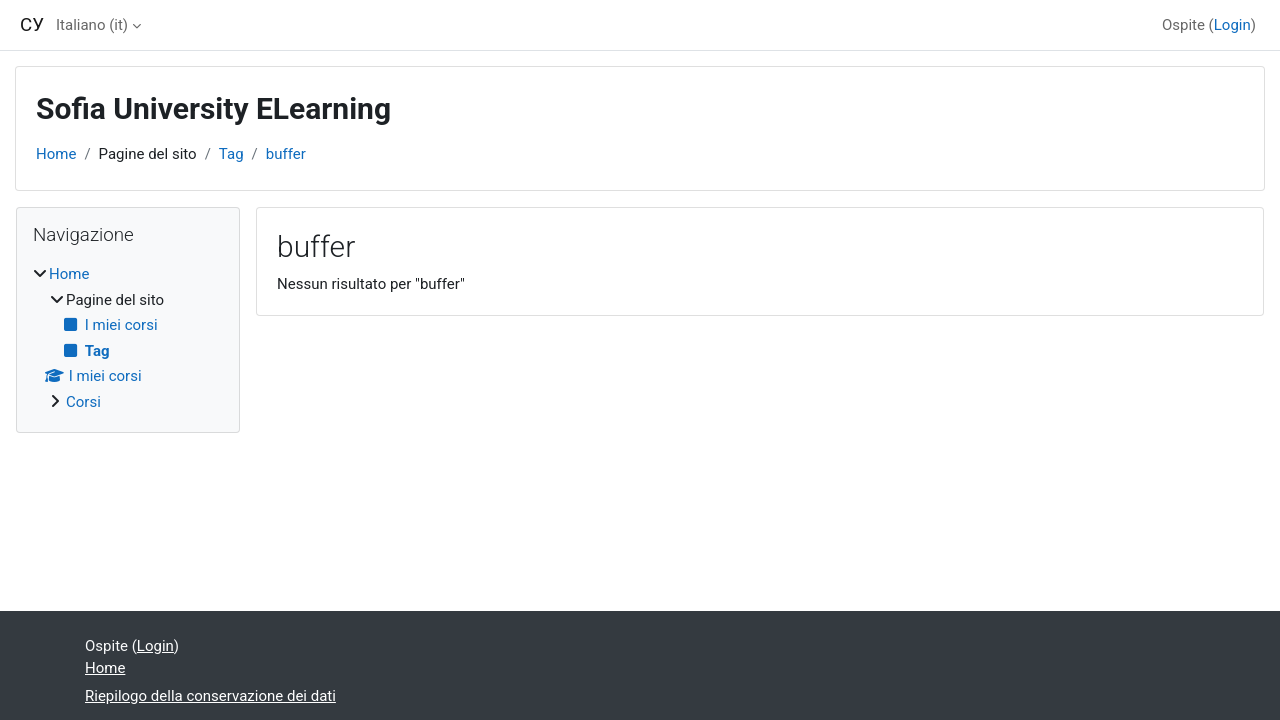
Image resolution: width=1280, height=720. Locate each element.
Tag (231, 154)
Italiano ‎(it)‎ (92, 25)
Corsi (83, 402)
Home (56, 154)
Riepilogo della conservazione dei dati (210, 696)
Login (1232, 25)
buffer (286, 154)
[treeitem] (128, 338)
